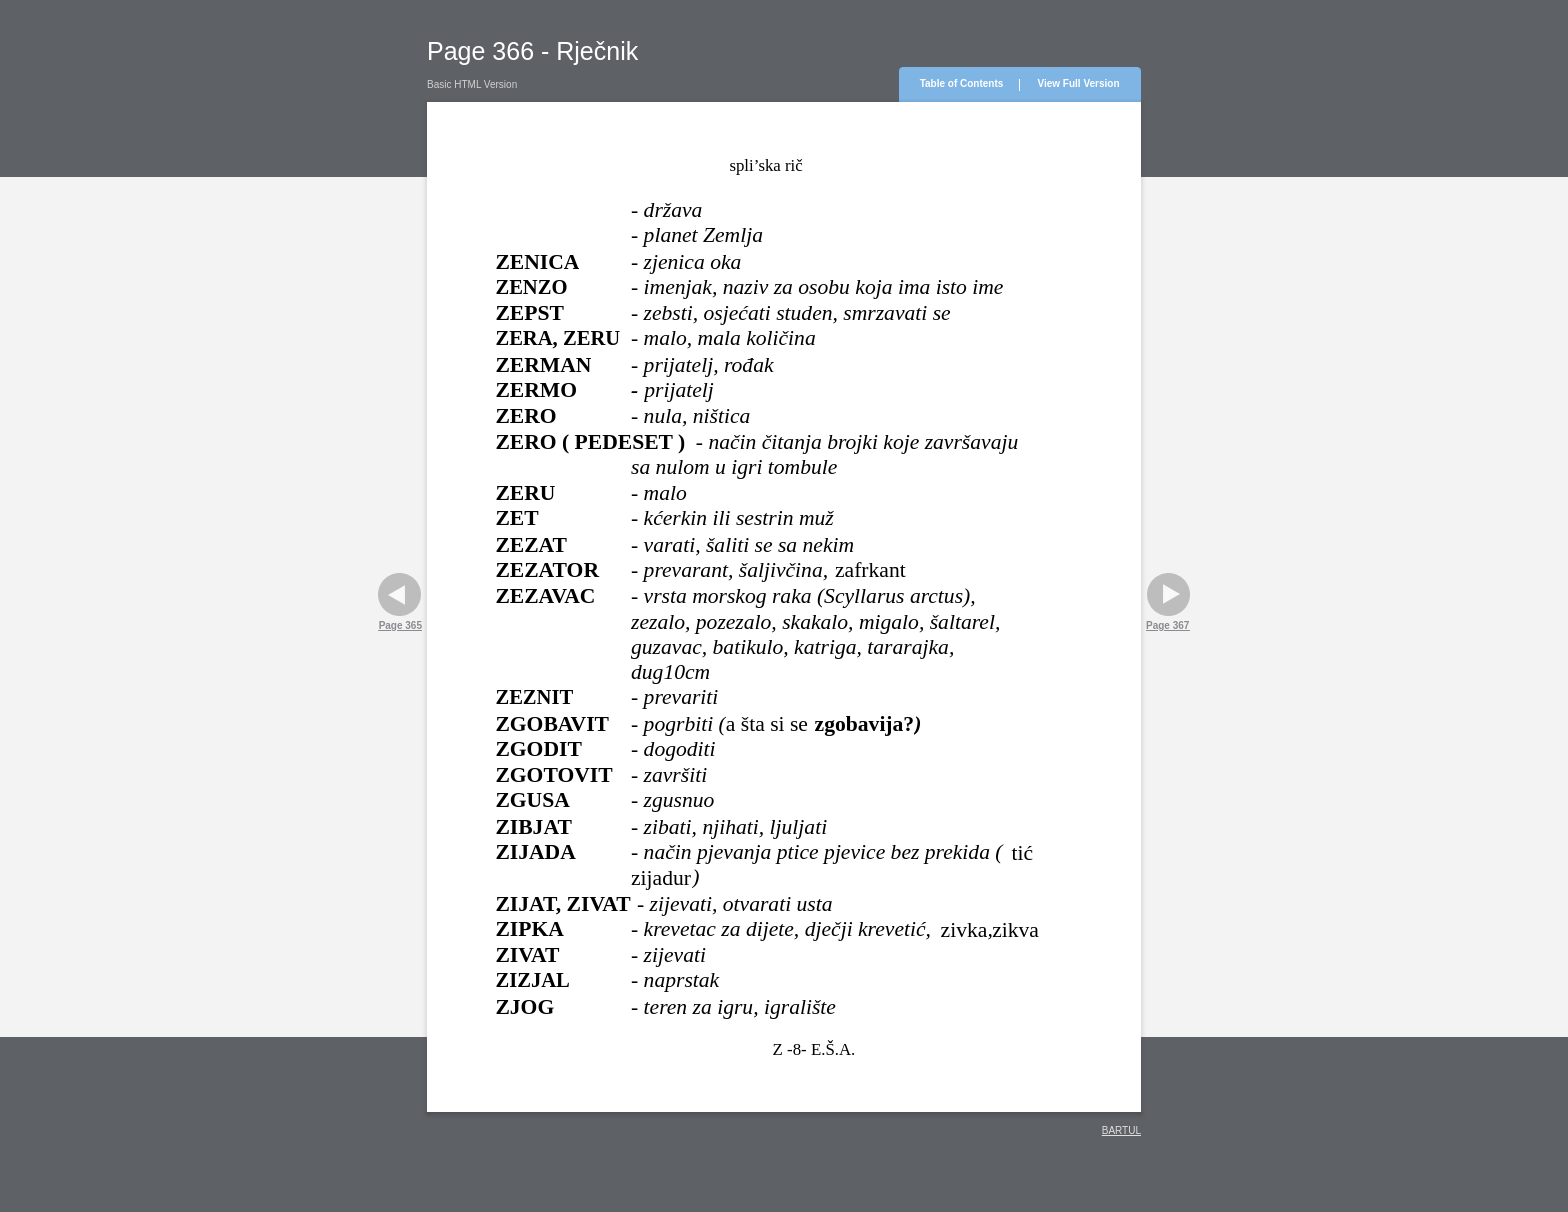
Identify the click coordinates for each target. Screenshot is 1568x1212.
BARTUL (1121, 1130)
